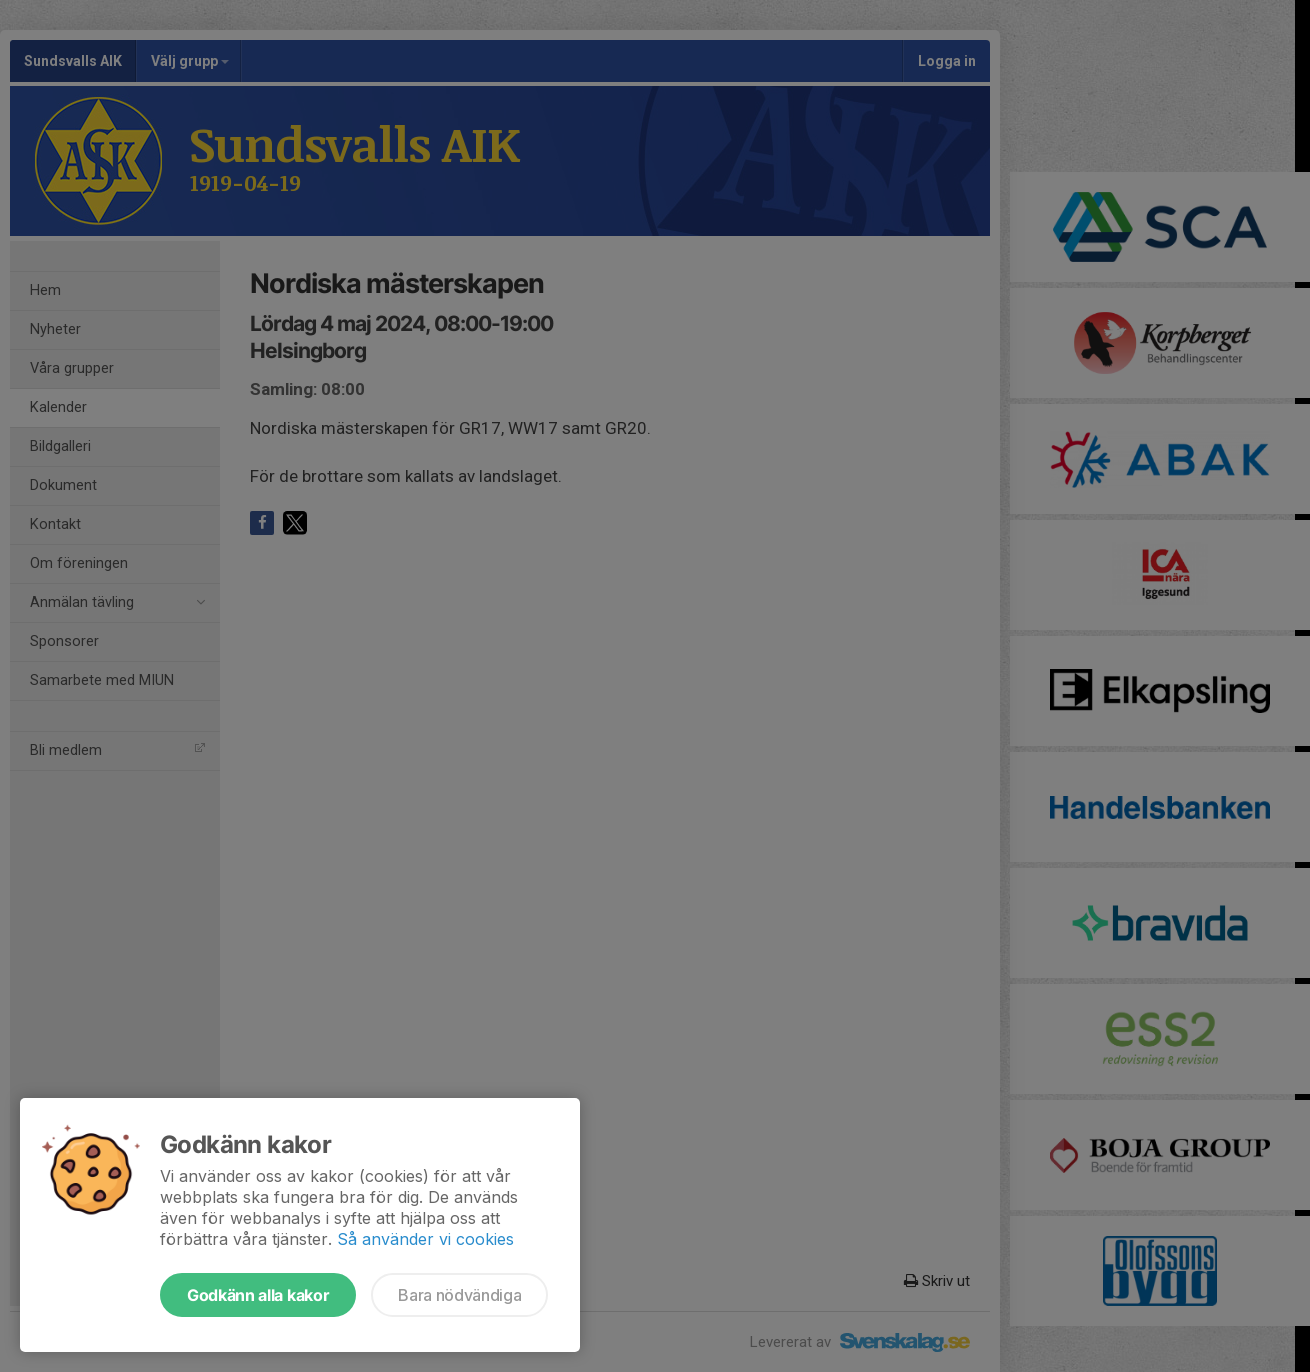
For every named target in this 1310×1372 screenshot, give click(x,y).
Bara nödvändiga (459, 1295)
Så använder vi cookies (425, 1239)
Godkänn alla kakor (258, 1295)
